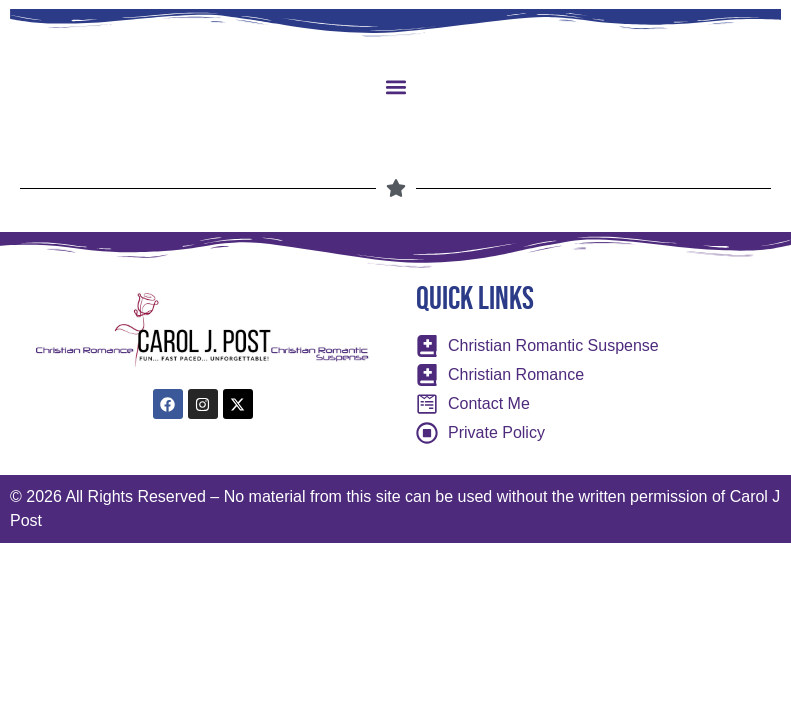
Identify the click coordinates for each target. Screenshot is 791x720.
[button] (395, 86)
